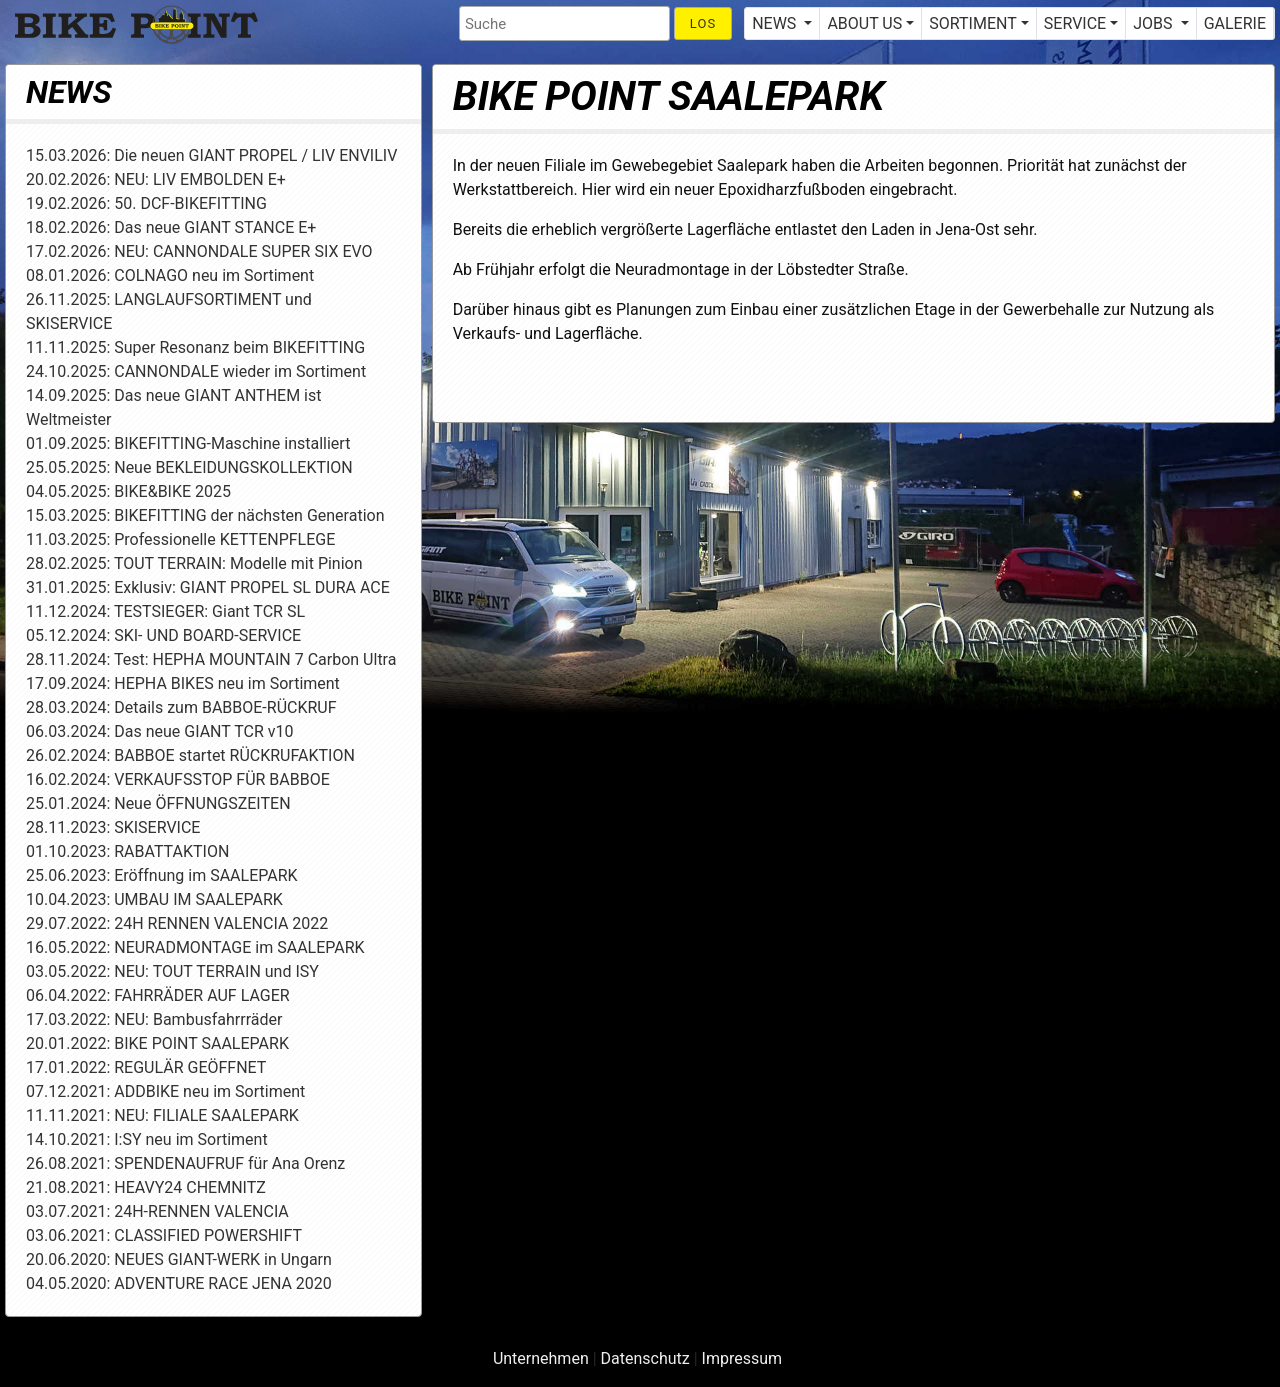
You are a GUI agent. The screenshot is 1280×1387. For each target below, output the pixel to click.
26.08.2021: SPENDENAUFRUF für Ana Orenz (185, 1163)
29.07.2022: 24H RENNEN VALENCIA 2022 (177, 923)
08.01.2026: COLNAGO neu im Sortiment (170, 275)
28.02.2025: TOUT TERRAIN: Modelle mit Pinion (194, 563)
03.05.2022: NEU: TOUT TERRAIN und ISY (172, 971)
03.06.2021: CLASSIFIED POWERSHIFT (164, 1235)
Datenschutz (645, 1358)
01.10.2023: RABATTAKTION (127, 851)
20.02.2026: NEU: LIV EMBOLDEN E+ (156, 179)
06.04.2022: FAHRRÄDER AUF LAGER (158, 995)
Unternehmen (541, 1358)
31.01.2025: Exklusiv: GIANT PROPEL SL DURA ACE (208, 587)
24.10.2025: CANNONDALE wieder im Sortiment (196, 371)
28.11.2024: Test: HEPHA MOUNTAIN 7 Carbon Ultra (211, 659)
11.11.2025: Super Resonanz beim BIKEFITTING (195, 347)
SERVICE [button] (1075, 23)
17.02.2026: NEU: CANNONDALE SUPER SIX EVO (199, 251)
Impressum (742, 1358)
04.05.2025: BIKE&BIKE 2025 (128, 491)
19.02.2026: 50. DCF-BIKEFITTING (146, 203)
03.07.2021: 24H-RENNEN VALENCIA (157, 1211)
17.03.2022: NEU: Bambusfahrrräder (154, 1019)
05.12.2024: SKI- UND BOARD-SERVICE (163, 635)
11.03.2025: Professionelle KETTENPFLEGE (180, 539)
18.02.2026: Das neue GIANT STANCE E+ (171, 227)
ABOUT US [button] (864, 23)
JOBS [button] (1154, 23)
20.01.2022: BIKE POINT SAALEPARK (157, 1043)
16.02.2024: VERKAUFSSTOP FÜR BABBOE (178, 779)
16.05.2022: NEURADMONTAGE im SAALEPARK (195, 947)
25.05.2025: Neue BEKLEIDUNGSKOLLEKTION (189, 467)
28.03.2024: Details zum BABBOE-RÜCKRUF (181, 707)
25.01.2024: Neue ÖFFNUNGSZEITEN (158, 803)
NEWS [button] (776, 23)
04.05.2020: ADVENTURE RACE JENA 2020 (179, 1283)
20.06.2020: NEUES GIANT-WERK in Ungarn (179, 1259)
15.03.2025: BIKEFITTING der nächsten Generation (205, 515)
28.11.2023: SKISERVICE (113, 827)
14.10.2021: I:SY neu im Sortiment (147, 1139)
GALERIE (1235, 23)
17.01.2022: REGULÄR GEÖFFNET (146, 1067)
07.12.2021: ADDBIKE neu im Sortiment (165, 1091)
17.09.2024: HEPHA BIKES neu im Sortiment (183, 683)
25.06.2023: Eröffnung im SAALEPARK (162, 875)
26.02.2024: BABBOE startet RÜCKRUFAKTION (190, 755)
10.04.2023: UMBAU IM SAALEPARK (154, 899)
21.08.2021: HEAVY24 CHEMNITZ (146, 1187)
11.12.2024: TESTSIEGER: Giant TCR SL (165, 611)
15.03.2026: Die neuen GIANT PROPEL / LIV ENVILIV (211, 155)
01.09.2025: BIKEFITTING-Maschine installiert (188, 443)
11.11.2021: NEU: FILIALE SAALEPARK (162, 1115)
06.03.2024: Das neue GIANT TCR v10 (159, 731)
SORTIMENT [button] (972, 23)
